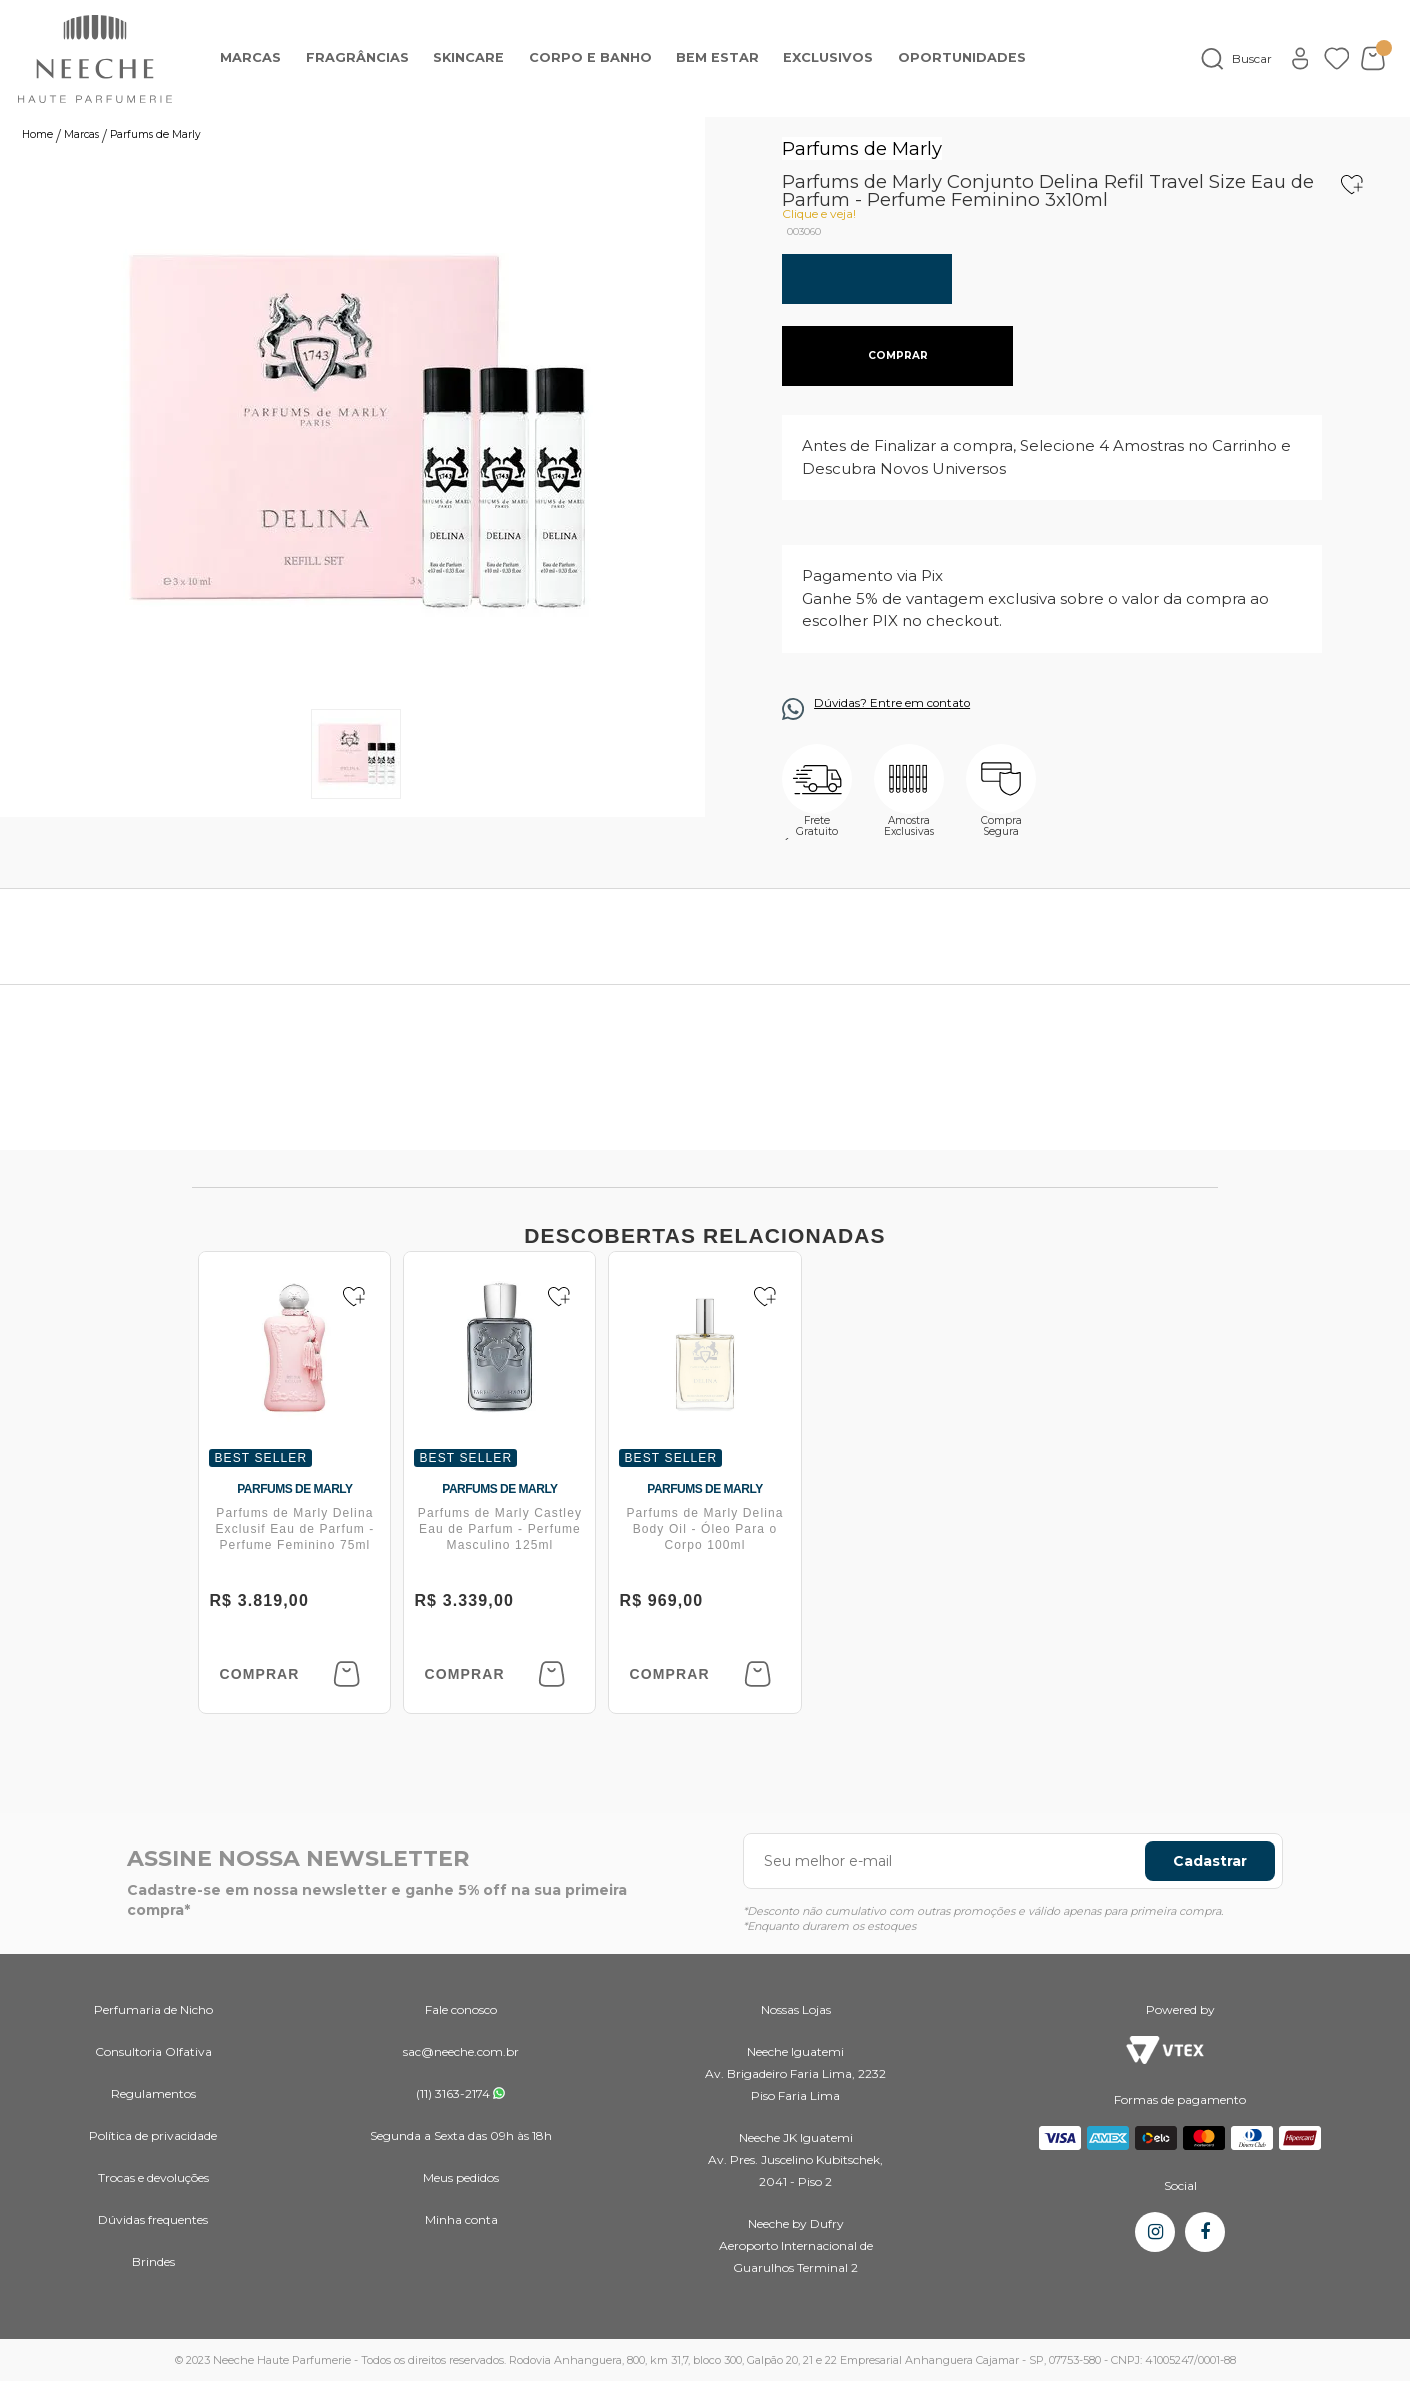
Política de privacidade (153, 2135)
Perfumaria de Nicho (153, 2009)
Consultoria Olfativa (153, 2051)
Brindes (153, 2261)
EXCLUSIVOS (828, 57)
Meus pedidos (461, 2177)
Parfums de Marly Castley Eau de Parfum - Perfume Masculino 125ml (500, 1529)
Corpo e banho (590, 57)
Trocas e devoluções (153, 2177)
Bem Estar (717, 57)
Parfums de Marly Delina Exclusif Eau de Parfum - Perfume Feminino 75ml (294, 1529)
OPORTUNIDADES (962, 57)
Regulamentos (153, 2093)
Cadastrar (1210, 1861)
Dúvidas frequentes (153, 2219)
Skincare (468, 57)
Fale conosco (461, 2009)
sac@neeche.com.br (461, 2051)
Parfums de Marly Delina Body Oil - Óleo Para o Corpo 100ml (704, 1529)
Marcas (250, 57)
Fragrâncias (357, 57)
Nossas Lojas (796, 2009)
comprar (898, 355)
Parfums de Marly (862, 148)
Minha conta (461, 2219)
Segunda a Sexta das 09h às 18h (461, 2135)
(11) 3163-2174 (453, 2093)
